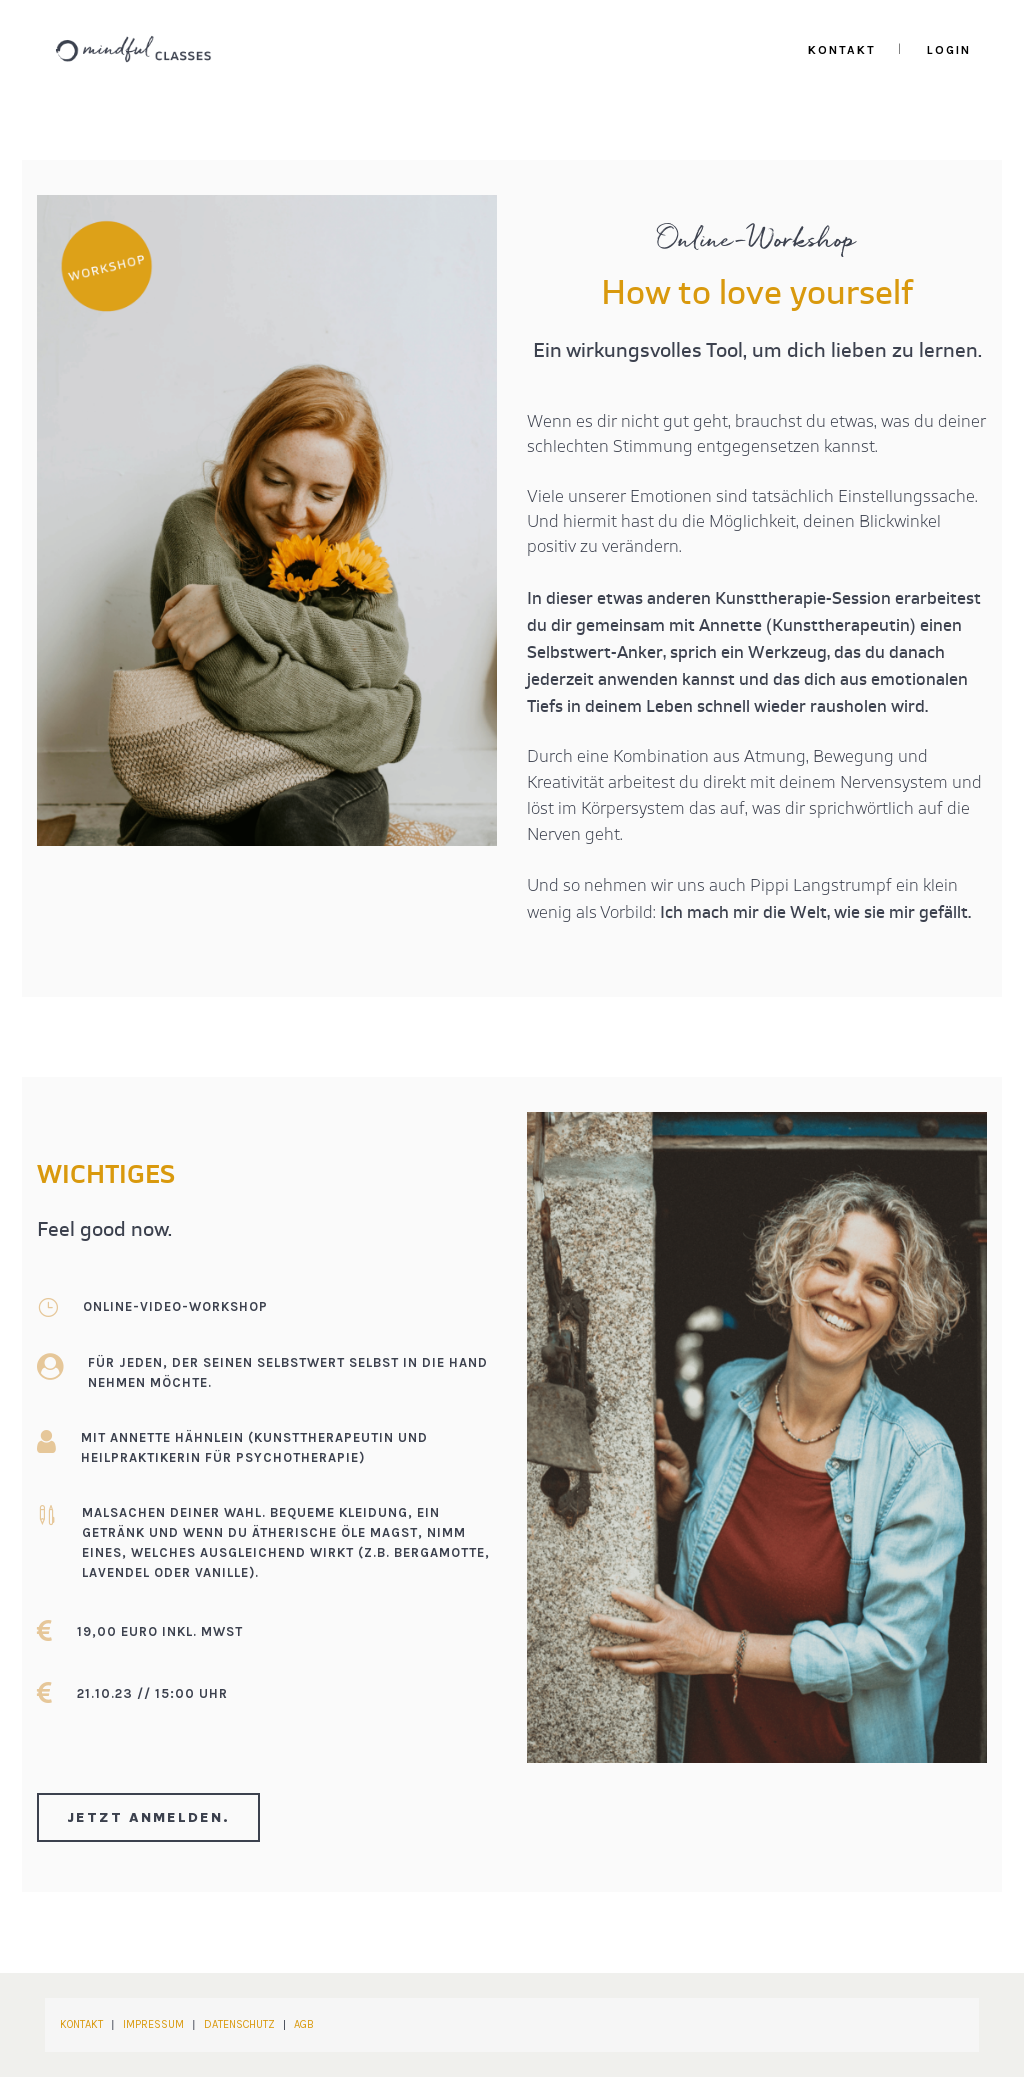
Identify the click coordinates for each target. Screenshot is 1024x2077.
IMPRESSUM (153, 2025)
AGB (304, 2025)
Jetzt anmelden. (148, 1817)
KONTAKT (81, 2025)
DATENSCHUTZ (239, 2025)
